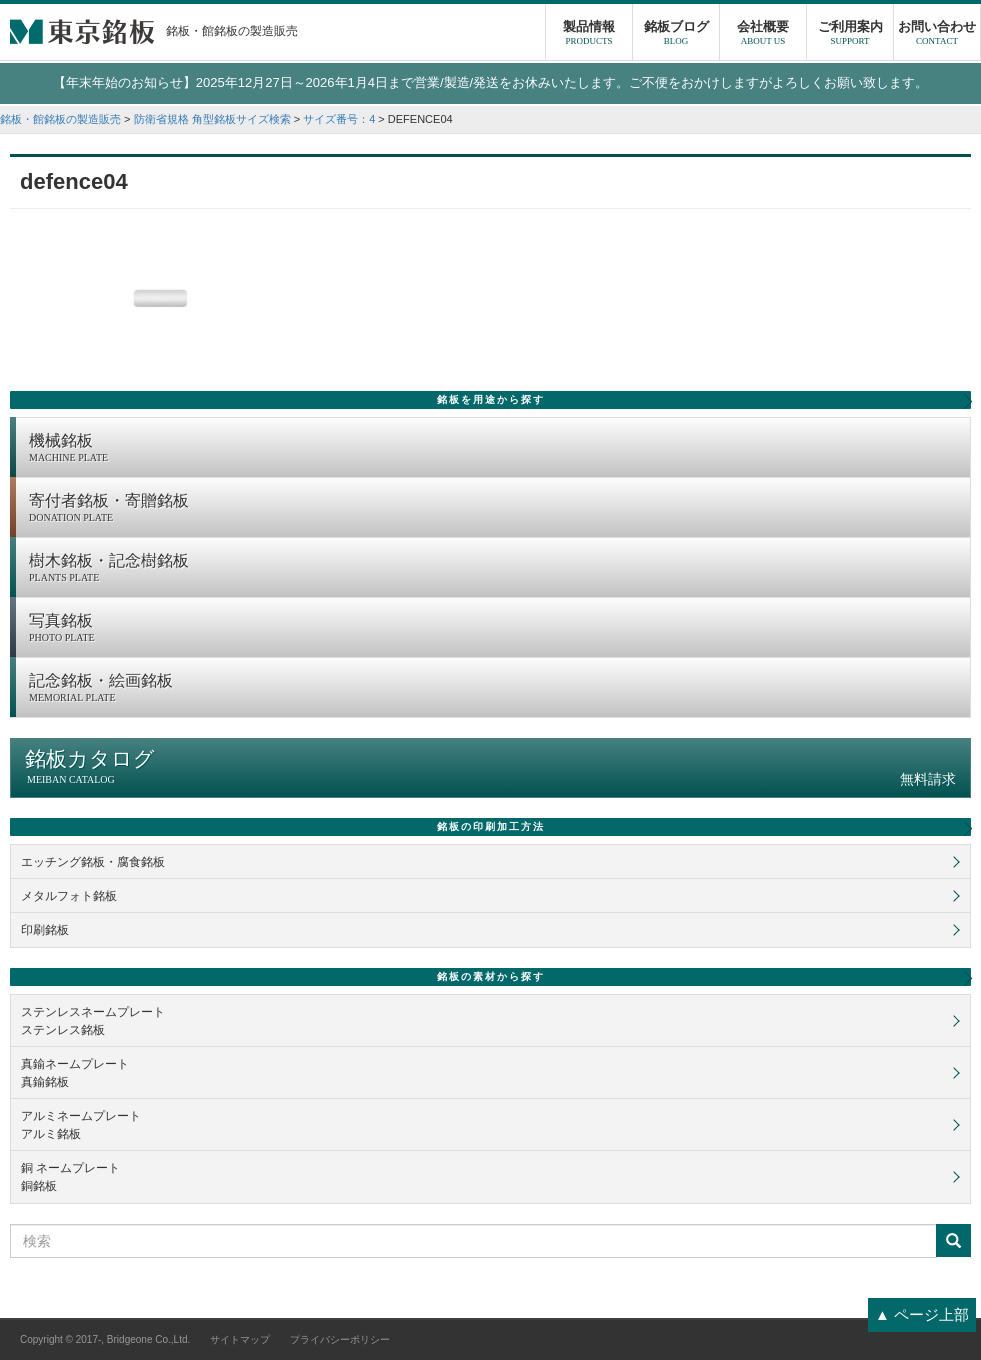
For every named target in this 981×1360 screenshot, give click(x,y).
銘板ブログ (676, 35)
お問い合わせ (937, 35)
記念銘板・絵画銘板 (494, 689)
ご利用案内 (850, 35)
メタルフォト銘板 (69, 896)
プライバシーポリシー (340, 1339)
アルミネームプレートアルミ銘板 (81, 1125)
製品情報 (589, 35)
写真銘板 (494, 629)
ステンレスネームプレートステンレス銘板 (93, 1021)
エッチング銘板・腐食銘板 (93, 862)
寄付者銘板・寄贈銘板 (494, 509)
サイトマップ (240, 1339)
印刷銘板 (45, 930)
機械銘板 (494, 449)
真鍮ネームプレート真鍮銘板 (75, 1073)
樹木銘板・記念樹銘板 (494, 569)
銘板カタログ (490, 767)
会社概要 (763, 35)
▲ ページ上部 (922, 1314)
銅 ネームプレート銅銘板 (70, 1177)
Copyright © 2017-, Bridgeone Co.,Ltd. (105, 1339)
